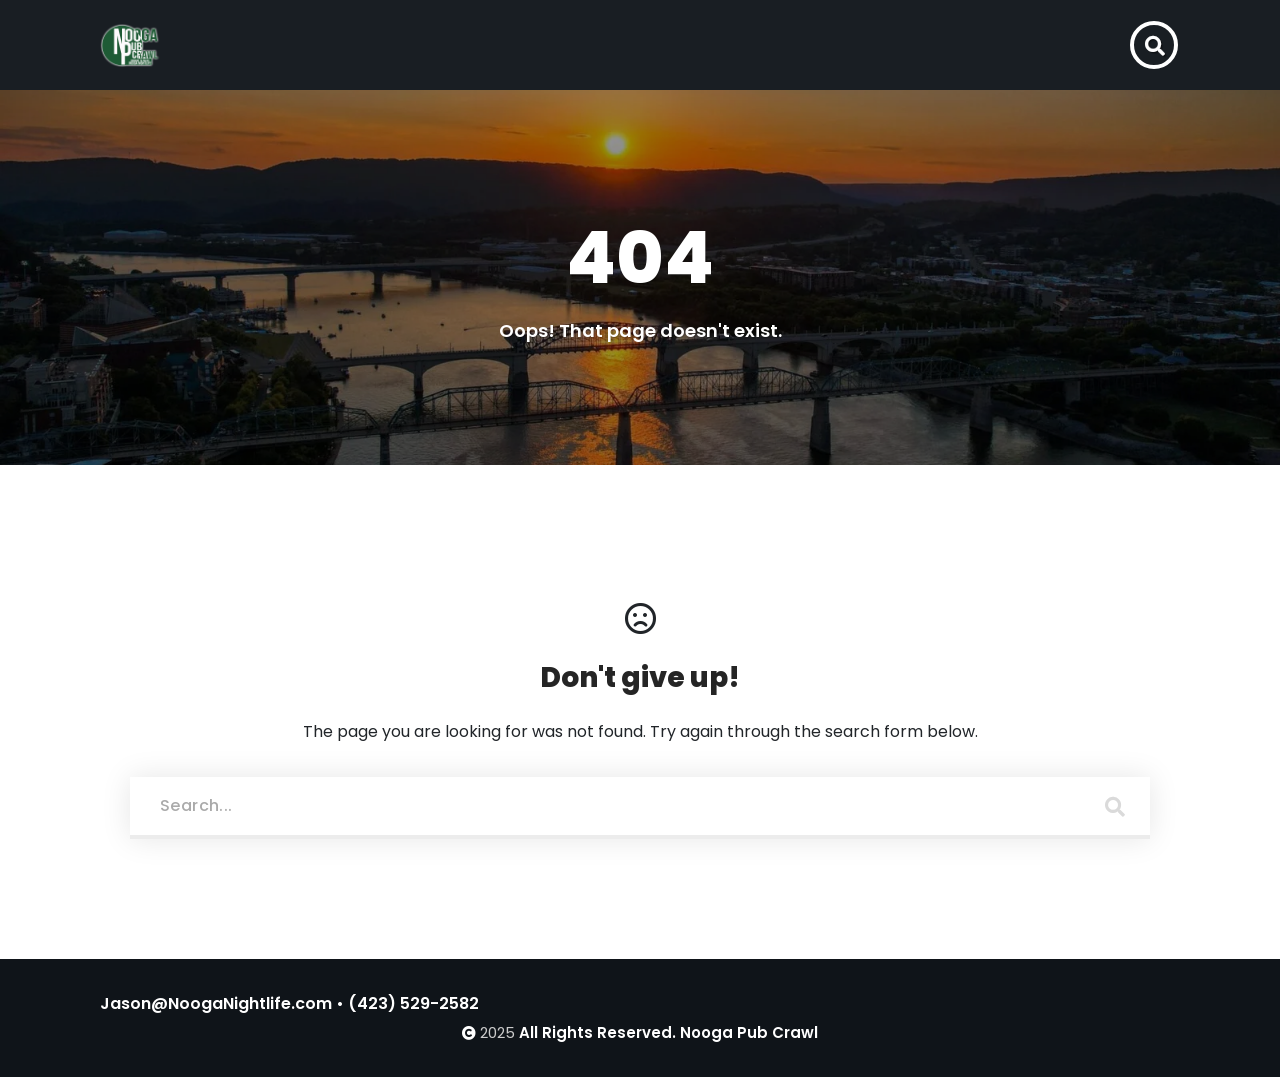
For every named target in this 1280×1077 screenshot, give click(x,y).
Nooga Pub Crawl (749, 1032)
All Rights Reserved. (597, 1032)
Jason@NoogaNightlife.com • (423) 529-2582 (289, 1003)
